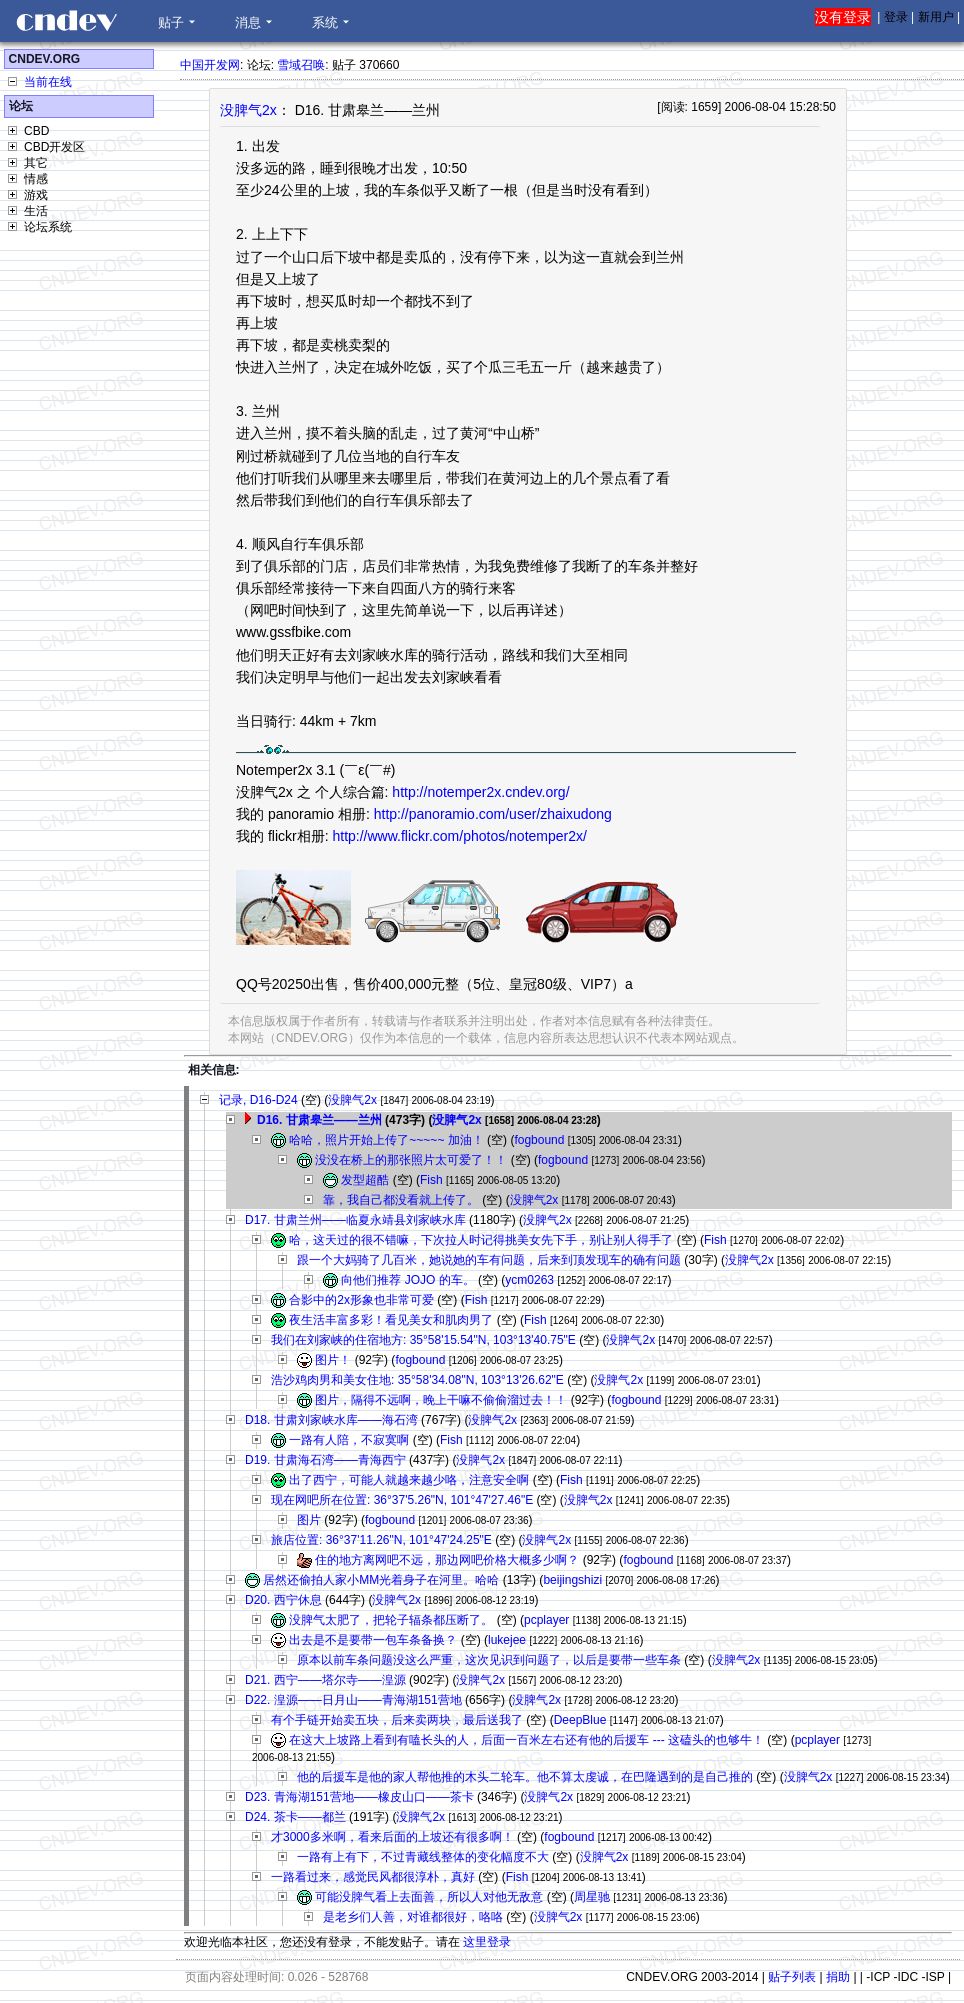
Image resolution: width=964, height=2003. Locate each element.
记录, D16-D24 (258, 1100)
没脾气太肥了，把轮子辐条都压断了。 (391, 1620)
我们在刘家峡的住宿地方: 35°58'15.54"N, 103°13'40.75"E (423, 1340)
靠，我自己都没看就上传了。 (401, 1200)
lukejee (507, 1640)
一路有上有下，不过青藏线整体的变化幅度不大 (423, 1857)
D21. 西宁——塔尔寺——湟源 (325, 1680)
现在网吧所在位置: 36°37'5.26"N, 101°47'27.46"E (402, 1500)
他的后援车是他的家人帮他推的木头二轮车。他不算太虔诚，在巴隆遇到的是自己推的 (525, 1777)
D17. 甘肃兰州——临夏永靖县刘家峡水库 (355, 1220)
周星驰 (592, 1897)
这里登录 (487, 1942)
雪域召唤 (301, 65)
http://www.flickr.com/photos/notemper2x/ (459, 836)
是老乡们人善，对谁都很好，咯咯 (413, 1917)
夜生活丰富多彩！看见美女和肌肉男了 (391, 1320)
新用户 (936, 17)
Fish (431, 1180)
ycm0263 (529, 1280)
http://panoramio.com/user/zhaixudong (493, 814)
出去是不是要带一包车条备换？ (373, 1640)
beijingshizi (572, 1580)
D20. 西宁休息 (283, 1600)
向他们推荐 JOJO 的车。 (407, 1280)
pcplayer (546, 1620)
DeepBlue (580, 1720)
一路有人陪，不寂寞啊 (349, 1440)
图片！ (333, 1360)
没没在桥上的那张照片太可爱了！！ (411, 1160)
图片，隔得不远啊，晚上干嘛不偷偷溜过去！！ (441, 1400)
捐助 (838, 1977)
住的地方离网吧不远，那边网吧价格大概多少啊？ (447, 1560)
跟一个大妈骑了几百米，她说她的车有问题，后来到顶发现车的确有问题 (489, 1260)
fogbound (539, 1140)
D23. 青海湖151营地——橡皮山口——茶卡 (359, 1797)
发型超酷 (365, 1180)
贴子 (171, 22)
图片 (309, 1520)
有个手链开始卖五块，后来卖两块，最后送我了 (397, 1720)
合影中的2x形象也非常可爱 (361, 1300)
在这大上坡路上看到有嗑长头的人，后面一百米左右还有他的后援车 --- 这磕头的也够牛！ (526, 1740)
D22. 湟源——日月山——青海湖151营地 (353, 1700)
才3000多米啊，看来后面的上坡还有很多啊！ (392, 1837)
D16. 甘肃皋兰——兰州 (319, 1120)
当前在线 (48, 82)
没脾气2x (248, 110)
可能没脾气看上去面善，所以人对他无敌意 (429, 1897)
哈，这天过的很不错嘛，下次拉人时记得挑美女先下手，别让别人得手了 (481, 1240)
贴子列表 (792, 1977)
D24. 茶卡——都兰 (295, 1817)
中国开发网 (210, 65)
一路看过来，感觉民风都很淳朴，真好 (373, 1877)
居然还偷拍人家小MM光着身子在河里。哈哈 (381, 1580)
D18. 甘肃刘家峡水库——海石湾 (331, 1420)
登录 (896, 17)
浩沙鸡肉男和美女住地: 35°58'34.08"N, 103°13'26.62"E (417, 1380)
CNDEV (66, 21)
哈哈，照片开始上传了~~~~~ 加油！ (386, 1140)
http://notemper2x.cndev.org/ (480, 792)
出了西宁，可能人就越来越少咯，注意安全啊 (409, 1480)
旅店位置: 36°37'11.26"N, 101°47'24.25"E (381, 1540)
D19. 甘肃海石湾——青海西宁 (325, 1460)
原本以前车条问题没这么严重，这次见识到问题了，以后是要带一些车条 (489, 1660)
